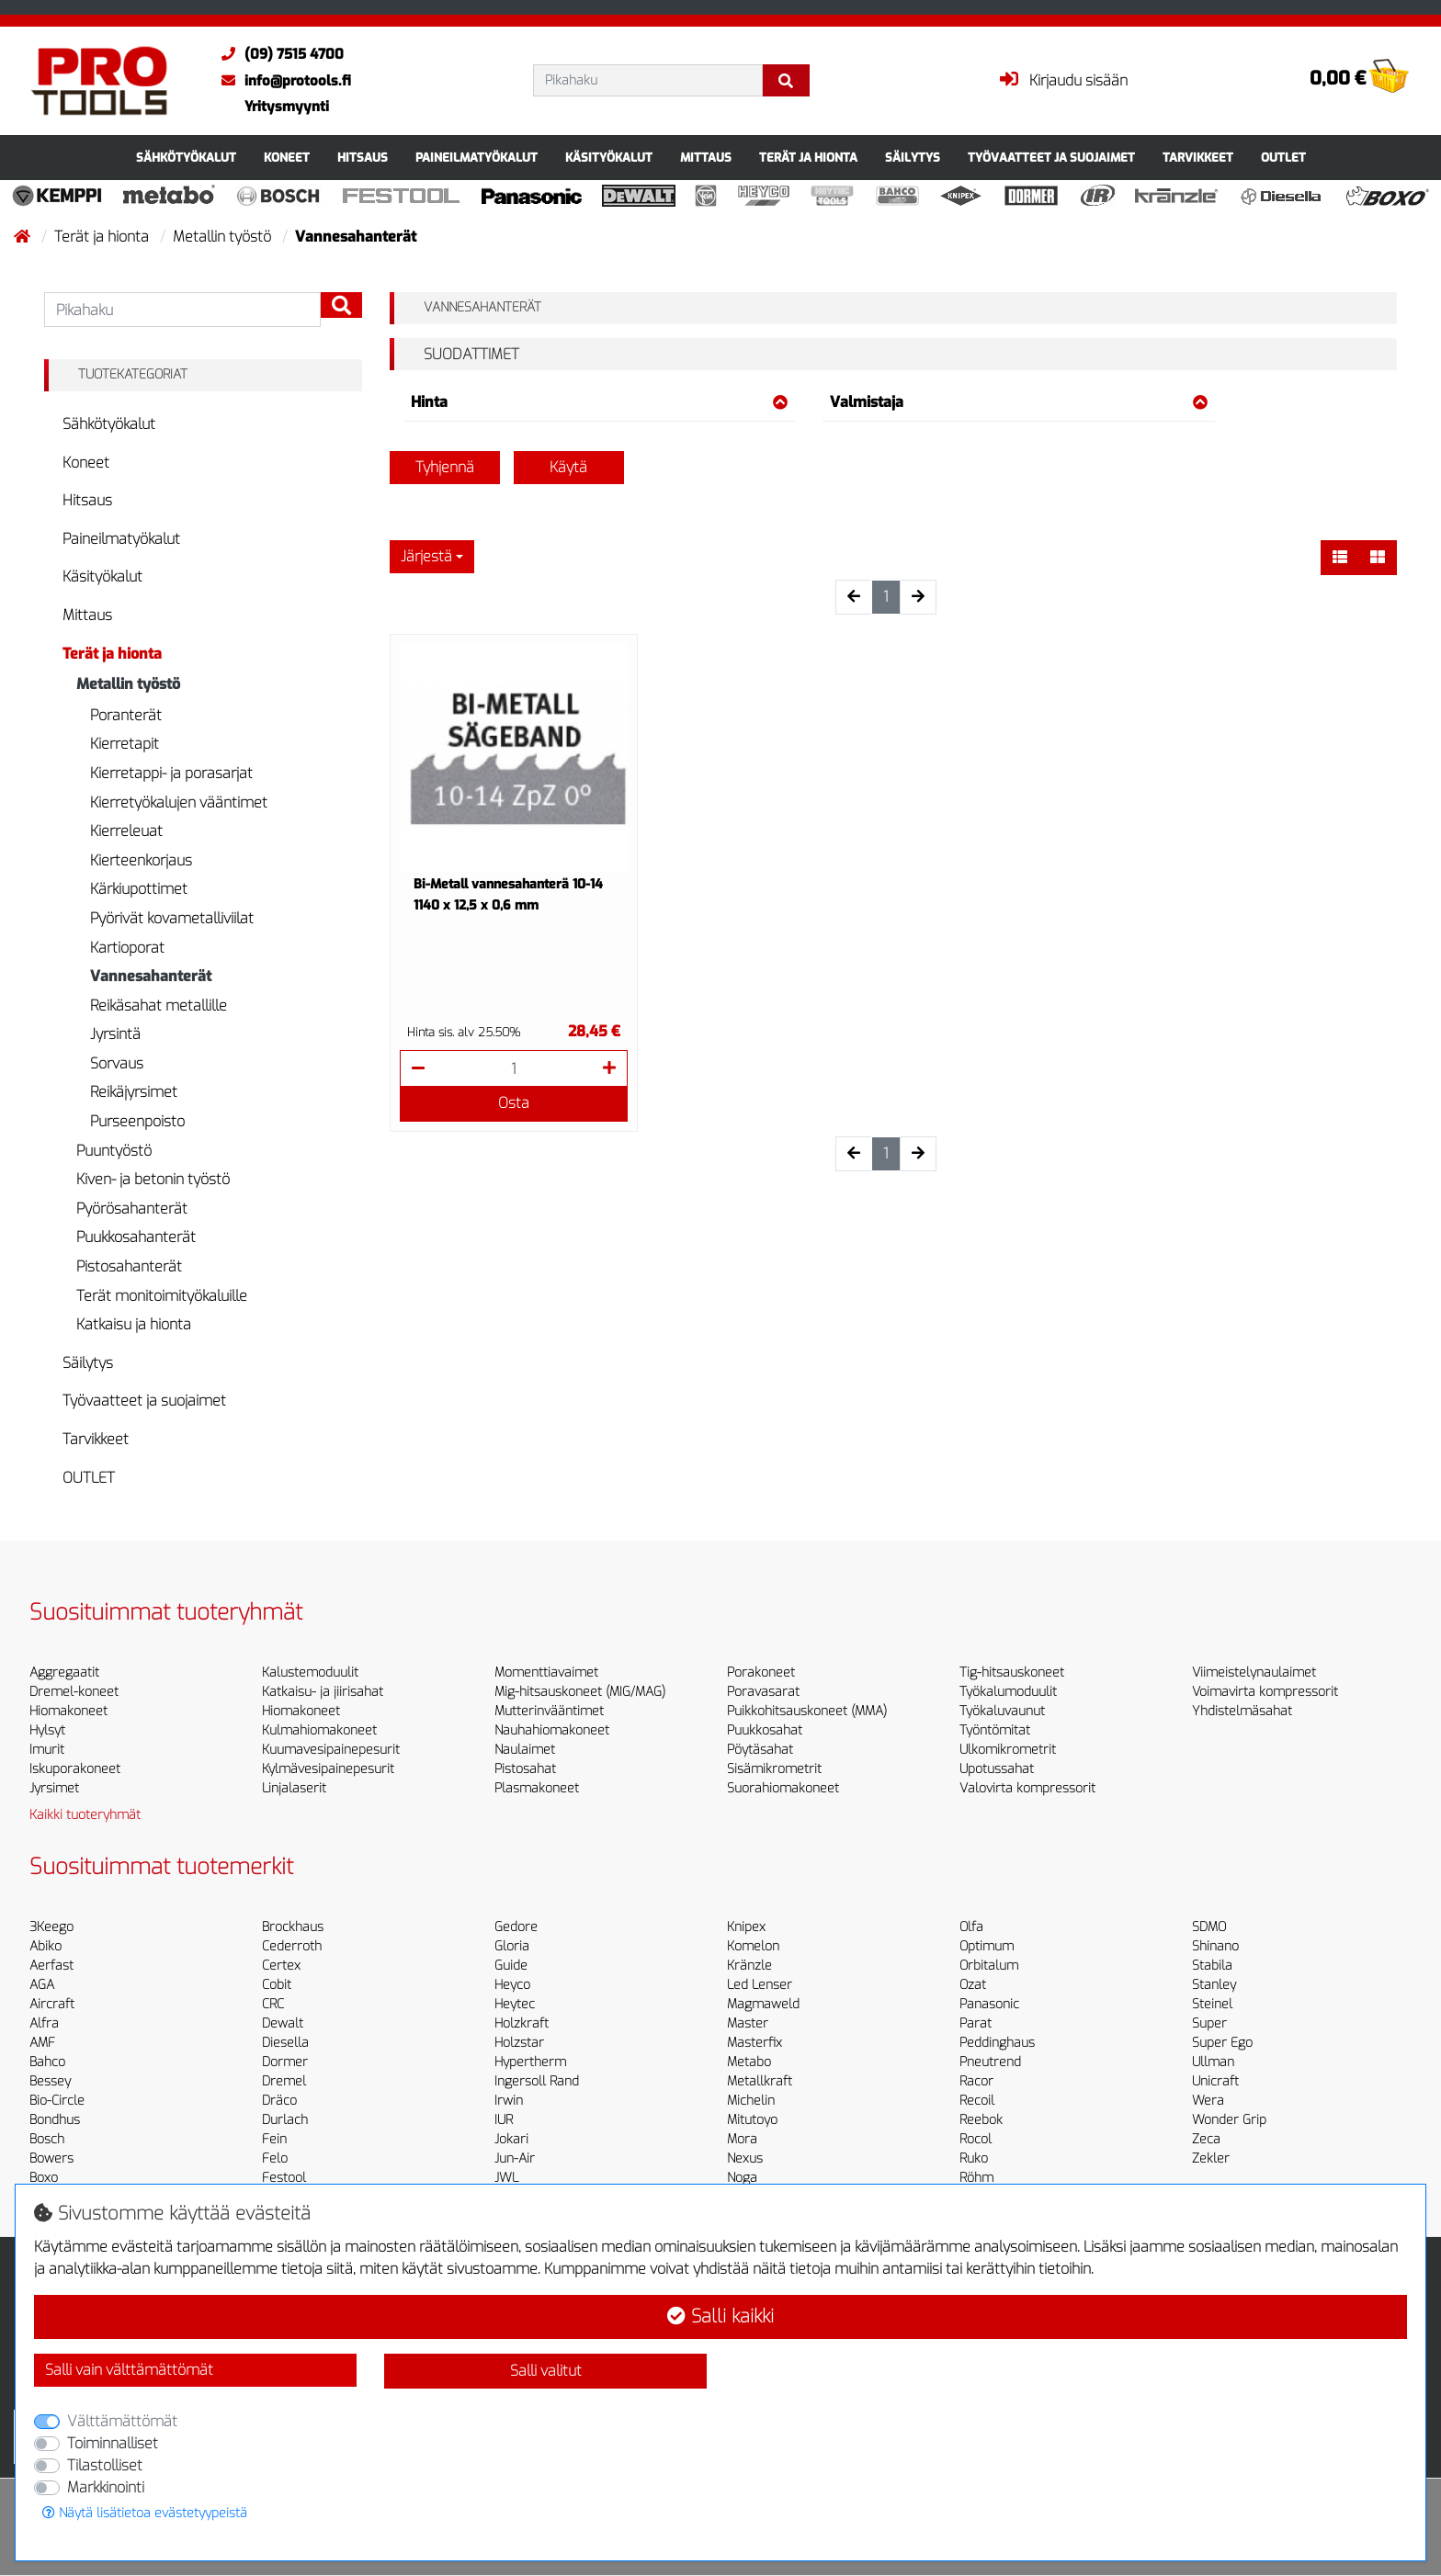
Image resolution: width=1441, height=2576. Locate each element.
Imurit (46, 1749)
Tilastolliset (104, 2465)
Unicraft (1215, 2081)
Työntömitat (994, 1730)
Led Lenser (759, 1985)
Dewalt (282, 2023)
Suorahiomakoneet (783, 1788)
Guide (511, 1965)
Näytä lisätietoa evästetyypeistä (144, 2513)
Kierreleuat (126, 831)
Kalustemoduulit (310, 1672)
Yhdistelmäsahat (1242, 1711)
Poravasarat (763, 1691)
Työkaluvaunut (1002, 1711)
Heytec (514, 2004)
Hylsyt (47, 1730)
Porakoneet (761, 1672)
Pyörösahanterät (131, 1208)
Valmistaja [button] (1019, 402)
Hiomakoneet (68, 1711)
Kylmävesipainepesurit (328, 1769)
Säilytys (912, 157)
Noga (742, 2177)
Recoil (976, 2100)
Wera (1208, 2100)
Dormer (285, 2062)
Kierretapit (124, 743)
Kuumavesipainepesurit (331, 1749)
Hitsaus (362, 157)
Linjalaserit (294, 1788)
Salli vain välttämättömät (129, 2369)
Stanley (1214, 1985)
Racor (976, 2081)
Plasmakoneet (536, 1788)
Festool (284, 2177)
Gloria (511, 1946)
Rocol (975, 2139)
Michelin (751, 2100)
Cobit (276, 1985)
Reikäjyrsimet (133, 1092)
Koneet (287, 157)
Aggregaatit (64, 1672)
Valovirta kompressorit (1027, 1788)
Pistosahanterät (129, 1266)
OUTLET (1283, 157)
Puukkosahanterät (136, 1237)
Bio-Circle (57, 2100)
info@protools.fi (281, 81)
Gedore (516, 1927)
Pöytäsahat (760, 1749)
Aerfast (51, 1965)
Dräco (279, 2100)
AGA (41, 1985)
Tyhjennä (444, 467)
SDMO (1209, 1927)
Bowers (51, 2158)
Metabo (749, 2062)
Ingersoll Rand (536, 2081)
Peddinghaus (997, 2042)
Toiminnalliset (112, 2443)
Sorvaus (116, 1063)
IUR (503, 2120)
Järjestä (426, 556)
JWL (506, 2177)
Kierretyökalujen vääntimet (178, 802)
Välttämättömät (122, 2421)
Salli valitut (546, 2370)
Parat (975, 2023)
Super (1209, 2023)
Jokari (511, 2139)
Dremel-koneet (74, 1691)
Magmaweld (763, 2004)
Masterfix (754, 2042)
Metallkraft (759, 2081)
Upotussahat (996, 1769)
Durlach (285, 2120)
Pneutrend (990, 2062)
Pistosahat (525, 1769)
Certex (281, 1965)
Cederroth (292, 1946)
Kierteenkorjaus (141, 860)
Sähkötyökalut (186, 157)
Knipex (746, 1927)
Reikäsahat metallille (158, 1005)
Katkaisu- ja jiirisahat (322, 1691)
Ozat (972, 1985)
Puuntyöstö (114, 1150)
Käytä (568, 467)
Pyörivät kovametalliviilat (172, 918)
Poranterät (126, 715)
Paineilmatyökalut (476, 157)
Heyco (512, 1985)
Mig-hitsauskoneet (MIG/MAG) (579, 1691)
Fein (274, 2139)
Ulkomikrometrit (1007, 1749)
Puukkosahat (764, 1730)
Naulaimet (524, 1749)
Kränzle (749, 1965)
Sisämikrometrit (774, 1769)
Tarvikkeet (1198, 157)
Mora (742, 2139)
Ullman (1213, 2062)
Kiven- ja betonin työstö (153, 1179)
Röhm (976, 2177)
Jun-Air (514, 2158)
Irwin (508, 2100)
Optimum (986, 1946)
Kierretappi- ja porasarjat (171, 773)
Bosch (46, 2139)
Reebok (981, 2120)
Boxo (43, 2177)
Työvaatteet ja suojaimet (1051, 157)
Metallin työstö (224, 236)
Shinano (1215, 1946)
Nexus (745, 2158)
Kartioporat (127, 947)
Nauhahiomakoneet (551, 1730)
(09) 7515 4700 (278, 54)
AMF (42, 2042)
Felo (275, 2158)
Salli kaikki (720, 2316)
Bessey (50, 2081)
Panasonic (989, 2004)
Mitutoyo (752, 2120)
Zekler (1211, 2158)
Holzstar (519, 2042)
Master (747, 2023)
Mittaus (706, 157)
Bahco (47, 2062)
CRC (273, 2004)
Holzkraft (521, 2023)
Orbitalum (988, 1965)
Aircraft (51, 2004)
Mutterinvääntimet (549, 1711)
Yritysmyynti (286, 106)
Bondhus (54, 2120)
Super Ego (1222, 2042)
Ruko (973, 2158)
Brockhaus (292, 1927)
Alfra (44, 2023)
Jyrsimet (54, 1788)
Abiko (45, 1946)
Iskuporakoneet (74, 1769)
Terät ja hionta (808, 157)
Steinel (1212, 2004)
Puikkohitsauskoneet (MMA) (807, 1711)
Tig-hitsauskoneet (1011, 1672)
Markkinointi (105, 2487)
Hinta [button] (600, 402)
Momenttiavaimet (546, 1672)
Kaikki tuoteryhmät (85, 1815)
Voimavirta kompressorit (1265, 1691)
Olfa (971, 1927)
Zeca (1206, 2139)
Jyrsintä (115, 1034)
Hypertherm (530, 2062)
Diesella (285, 2042)
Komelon (753, 1946)
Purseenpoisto (137, 1121)
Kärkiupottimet (138, 888)
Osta (513, 1103)
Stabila (1212, 1965)
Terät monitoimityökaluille (161, 1295)
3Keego (51, 1927)
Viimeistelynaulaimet (1254, 1672)
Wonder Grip (1229, 2120)
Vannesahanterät (150, 976)
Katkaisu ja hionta (133, 1324)
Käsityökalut (608, 157)
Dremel (284, 2081)
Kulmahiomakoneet (319, 1730)
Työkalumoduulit (1008, 1691)
